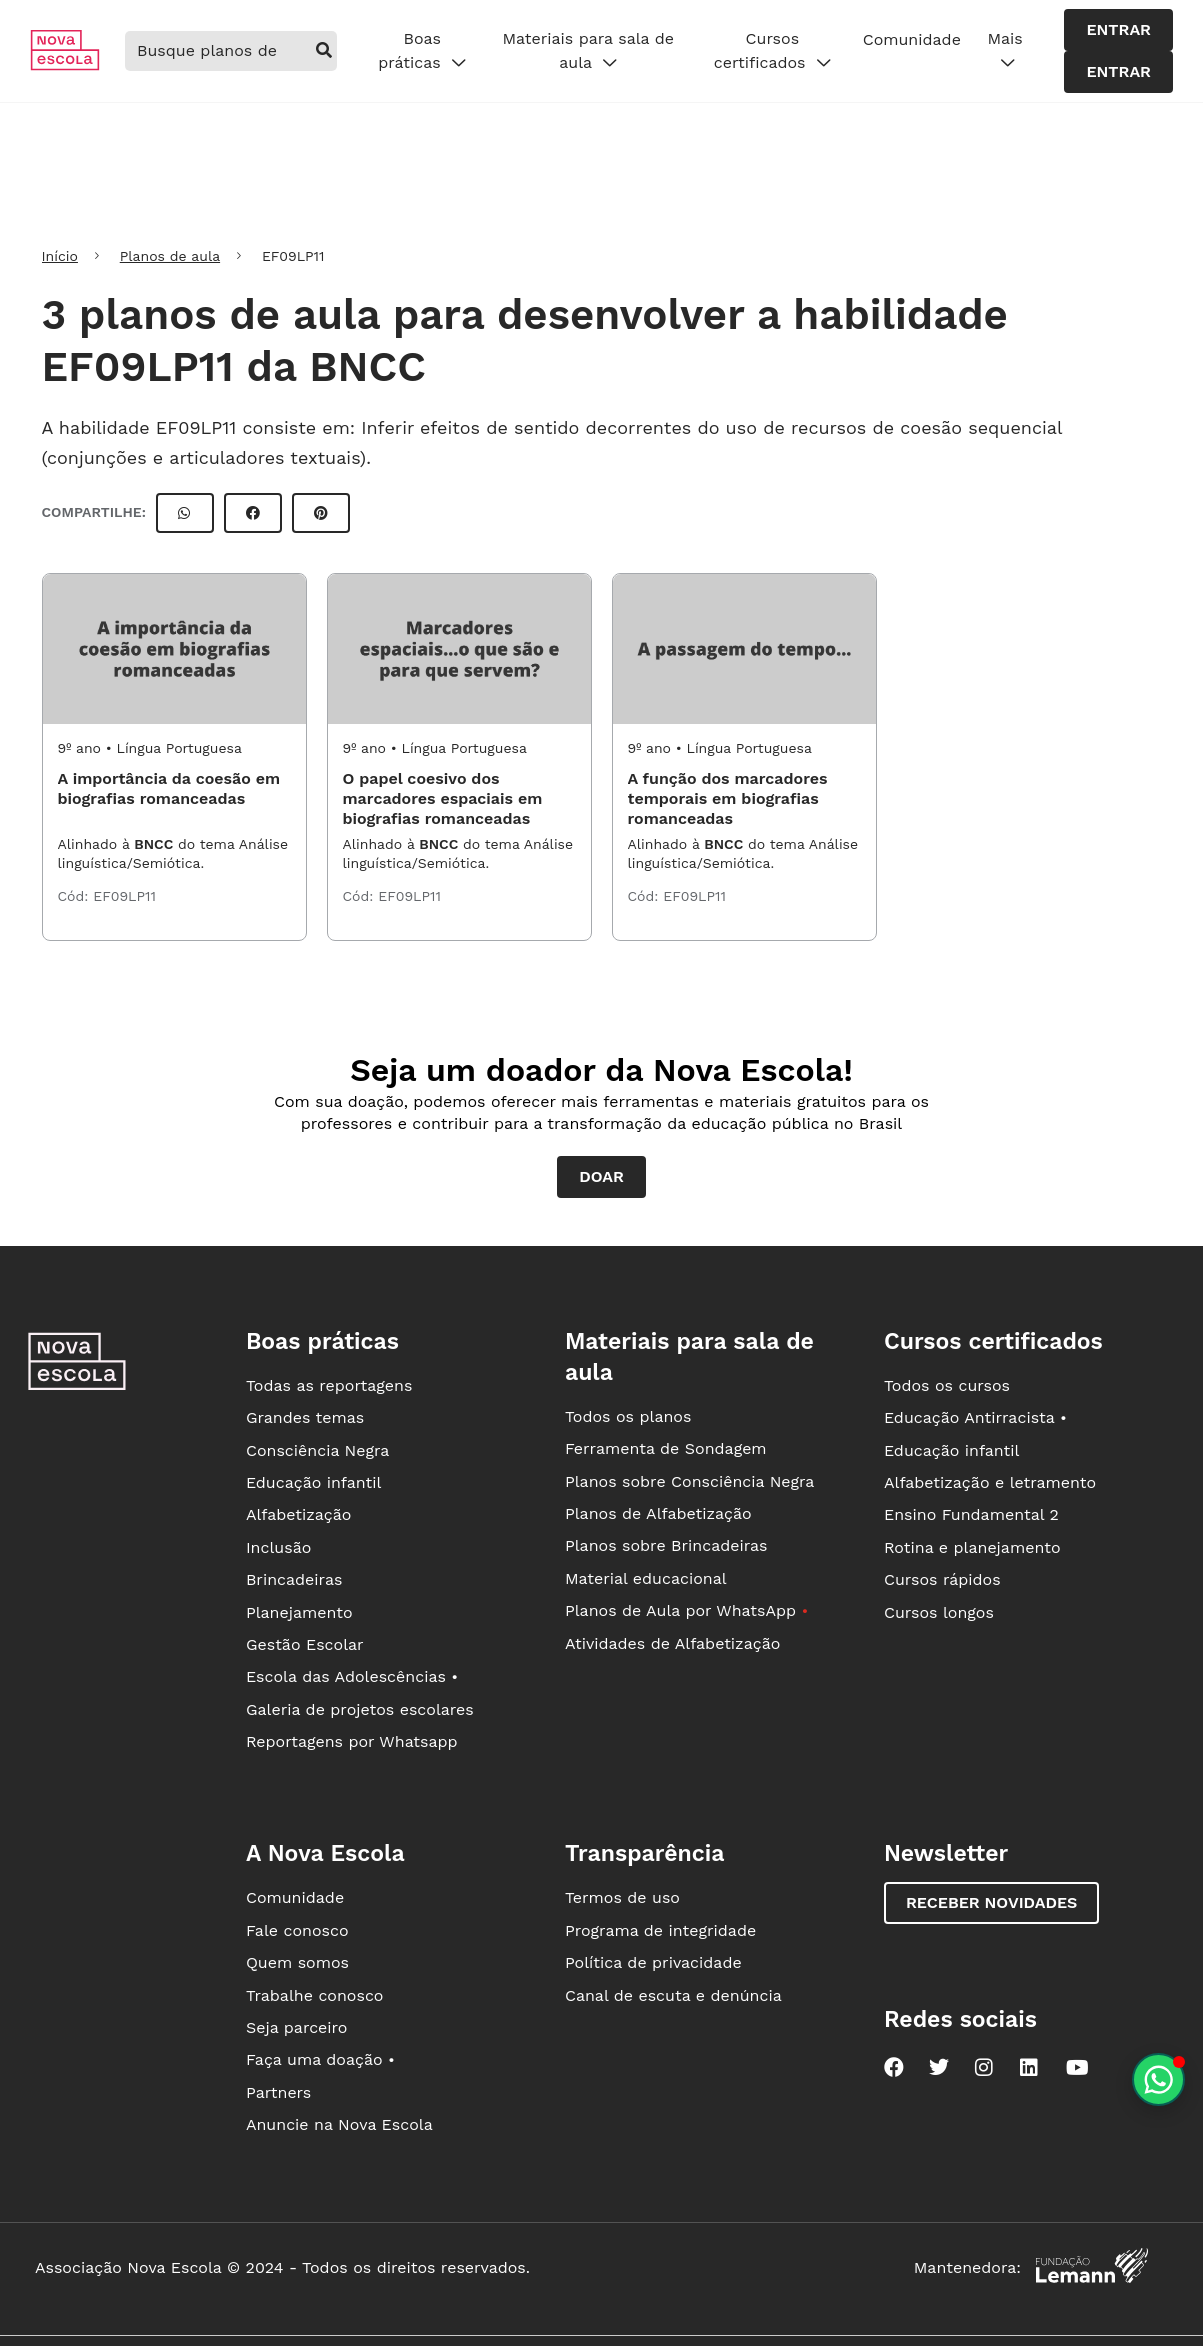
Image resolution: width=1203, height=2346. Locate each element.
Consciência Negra (317, 1450)
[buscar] (324, 51)
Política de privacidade (653, 1962)
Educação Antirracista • (975, 1417)
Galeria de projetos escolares (360, 1709)
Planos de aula (170, 256)
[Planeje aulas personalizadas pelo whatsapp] (1158, 2079)
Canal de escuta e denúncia (673, 1995)
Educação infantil (313, 1482)
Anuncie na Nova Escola (339, 2124)
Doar (601, 1176)
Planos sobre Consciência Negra (689, 1481)
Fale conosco (297, 1930)
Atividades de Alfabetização (672, 1643)
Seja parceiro (297, 2027)
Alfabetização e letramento (990, 1482)
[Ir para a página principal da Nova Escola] (65, 65)
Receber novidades (991, 1902)
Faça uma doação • (320, 2059)
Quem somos (297, 1962)
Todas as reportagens (329, 1385)
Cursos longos (939, 1612)
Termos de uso (622, 1897)
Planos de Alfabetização (658, 1513)
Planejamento (299, 1612)
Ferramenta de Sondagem (666, 1448)
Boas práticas (422, 51)
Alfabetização (299, 1514)
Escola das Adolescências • (352, 1676)
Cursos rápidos (942, 1579)
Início (60, 256)
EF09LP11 (124, 896)
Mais (1004, 51)
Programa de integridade (660, 1930)
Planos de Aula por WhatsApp (686, 1610)
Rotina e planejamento (972, 1547)
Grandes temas (305, 1417)
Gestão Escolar (305, 1644)
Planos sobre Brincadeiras (666, 1545)
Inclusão (278, 1547)
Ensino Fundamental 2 (971, 1514)
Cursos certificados (772, 51)
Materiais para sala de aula (588, 51)
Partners (278, 2092)
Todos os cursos (947, 1385)
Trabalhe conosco (315, 1995)
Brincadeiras (294, 1579)
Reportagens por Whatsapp (352, 1741)
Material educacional (646, 1578)
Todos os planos (628, 1416)
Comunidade (912, 39)
